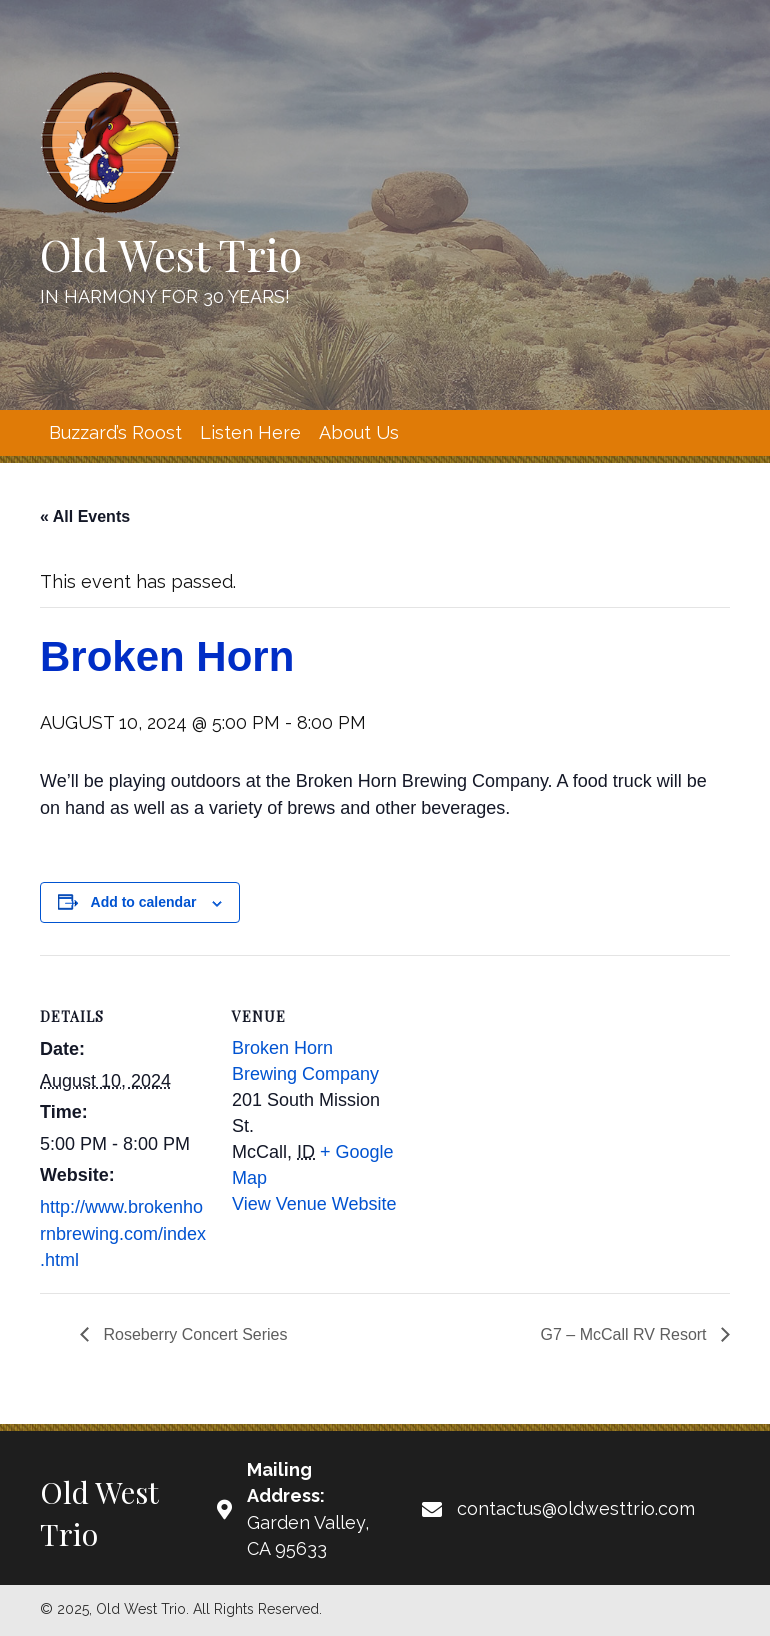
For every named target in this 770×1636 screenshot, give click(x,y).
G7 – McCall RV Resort (626, 1334)
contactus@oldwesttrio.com (576, 1508)
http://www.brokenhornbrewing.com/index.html (123, 1233)
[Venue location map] (529, 1093)
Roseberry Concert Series (193, 1334)
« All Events (85, 516)
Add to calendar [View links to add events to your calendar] (144, 902)
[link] (115, 433)
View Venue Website (314, 1204)
